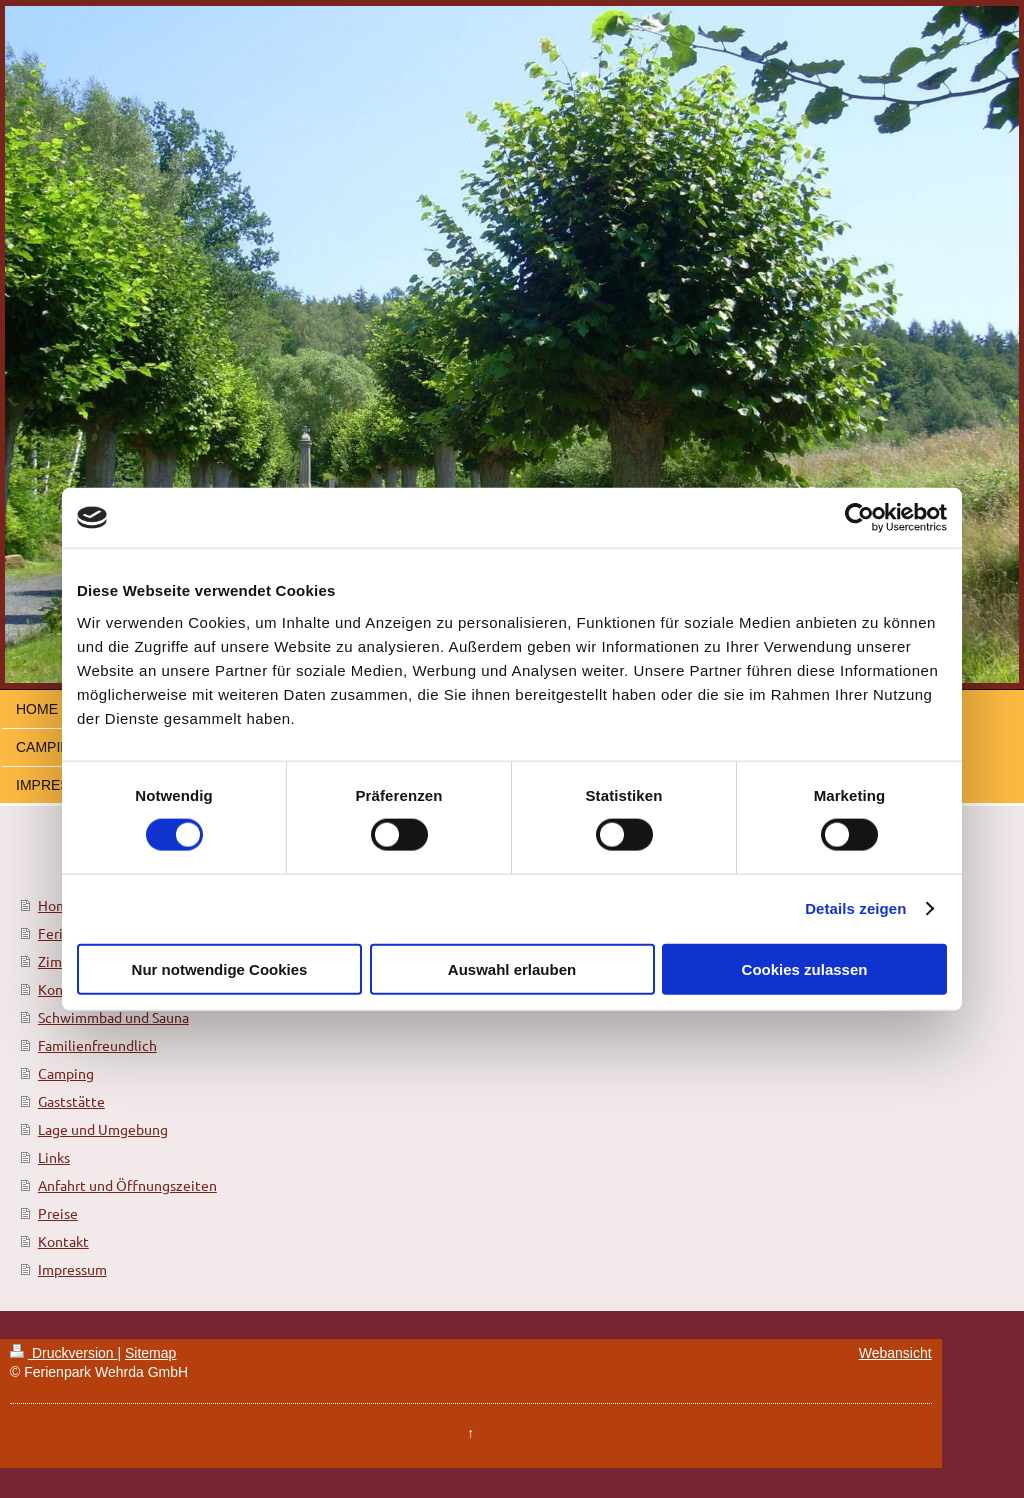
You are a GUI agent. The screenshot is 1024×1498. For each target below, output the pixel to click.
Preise (58, 1213)
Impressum (72, 1269)
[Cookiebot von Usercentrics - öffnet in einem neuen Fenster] (859, 518)
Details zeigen (855, 908)
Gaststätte (71, 1101)
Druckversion (63, 1353)
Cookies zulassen (805, 968)
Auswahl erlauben (512, 968)
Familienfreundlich (97, 1045)
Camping (66, 1073)
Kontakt (63, 1241)
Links (54, 1157)
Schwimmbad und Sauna (113, 1017)
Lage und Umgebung (103, 1129)
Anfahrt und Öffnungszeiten (127, 1185)
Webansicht (895, 1353)
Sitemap (150, 1353)
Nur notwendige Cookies (220, 968)
